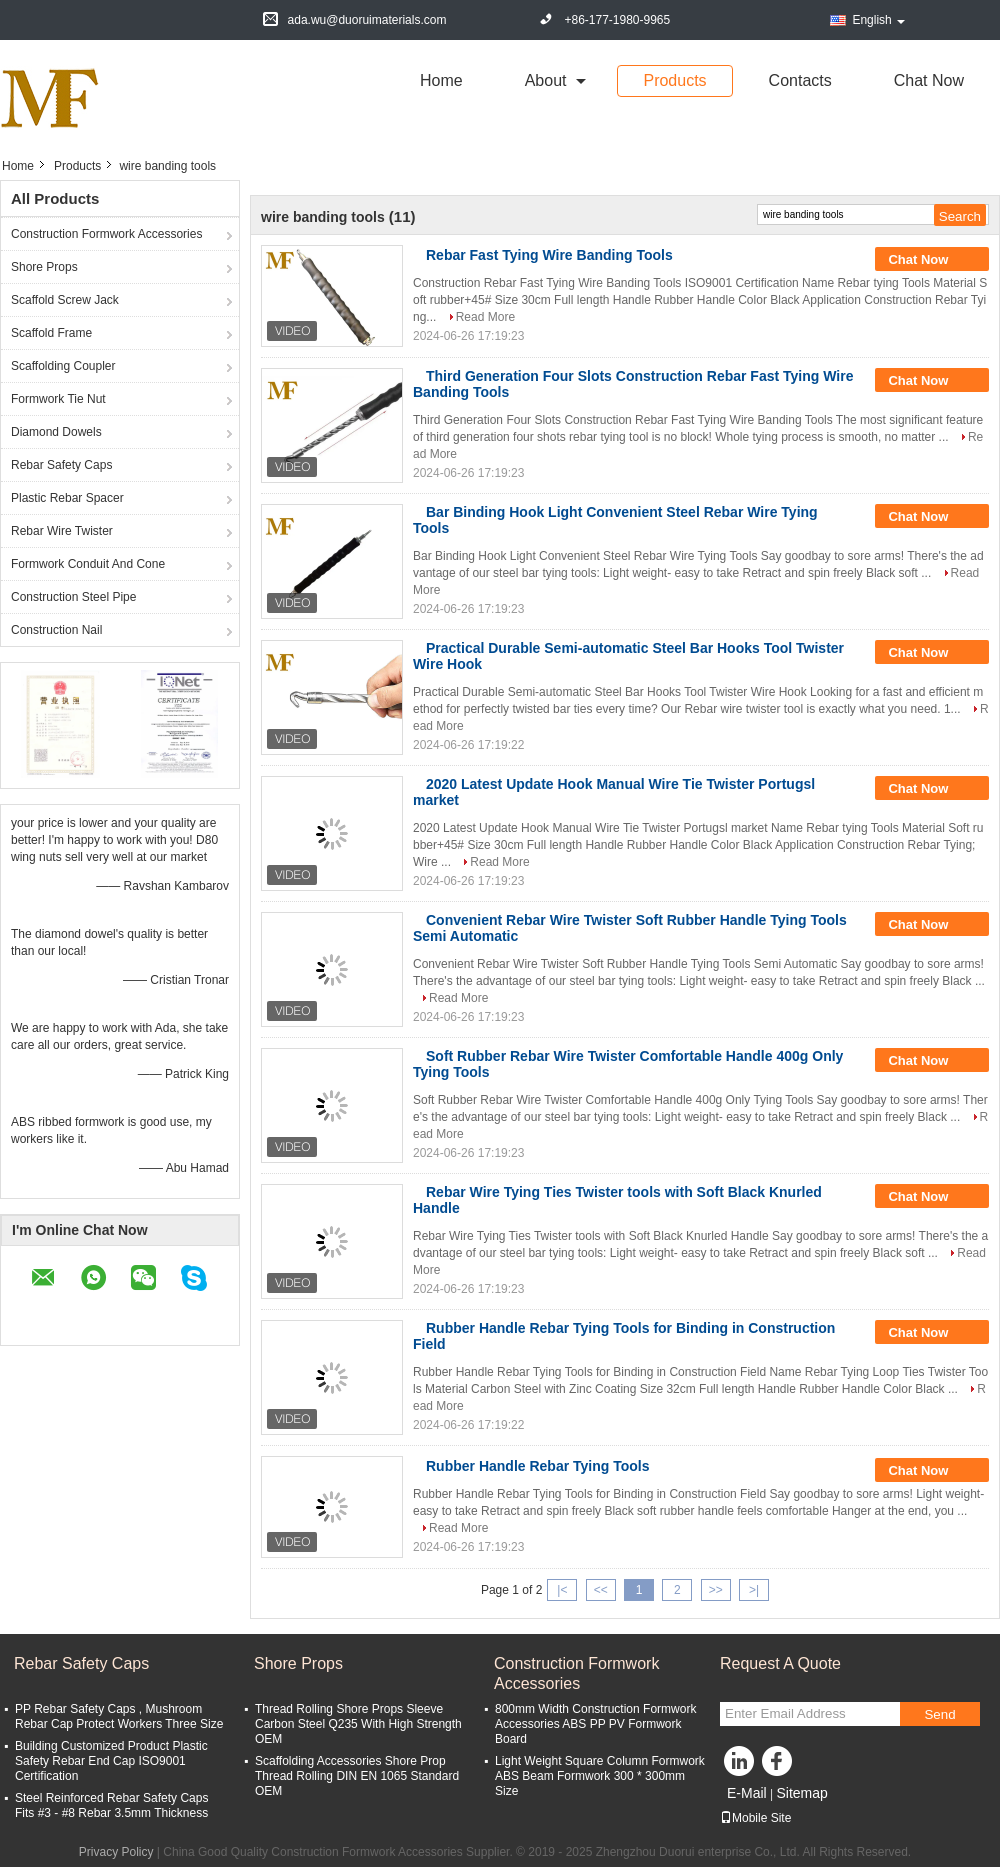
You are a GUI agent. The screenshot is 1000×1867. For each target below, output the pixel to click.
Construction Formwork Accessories (106, 234)
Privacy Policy (116, 1852)
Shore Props (44, 267)
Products (674, 80)
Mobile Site (755, 1818)
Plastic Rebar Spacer (67, 498)
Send (939, 1714)
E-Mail (747, 1793)
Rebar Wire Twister (62, 531)
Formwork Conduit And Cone (88, 564)
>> (716, 1590)
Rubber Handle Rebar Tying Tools (538, 1466)
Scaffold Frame (51, 333)
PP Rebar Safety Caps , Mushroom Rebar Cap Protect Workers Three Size (119, 1716)
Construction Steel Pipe (73, 597)
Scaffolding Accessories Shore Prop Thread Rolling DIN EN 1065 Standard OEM (357, 1776)
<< (601, 1590)
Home (441, 80)
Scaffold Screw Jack (65, 300)
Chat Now (929, 80)
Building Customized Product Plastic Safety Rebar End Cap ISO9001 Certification (111, 1761)
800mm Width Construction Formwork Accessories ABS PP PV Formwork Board (595, 1724)
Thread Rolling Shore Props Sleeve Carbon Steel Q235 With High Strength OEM (358, 1724)
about (546, 80)
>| (754, 1590)
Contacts (800, 80)
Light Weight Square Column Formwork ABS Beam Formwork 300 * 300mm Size (600, 1776)
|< (562, 1590)
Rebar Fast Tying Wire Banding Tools (549, 255)
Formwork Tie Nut (58, 399)
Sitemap (801, 1793)
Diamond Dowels (56, 432)
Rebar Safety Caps (61, 465)
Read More (485, 317)
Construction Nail (56, 630)
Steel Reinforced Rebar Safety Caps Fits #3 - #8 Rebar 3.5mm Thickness (111, 1805)
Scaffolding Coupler (63, 366)
